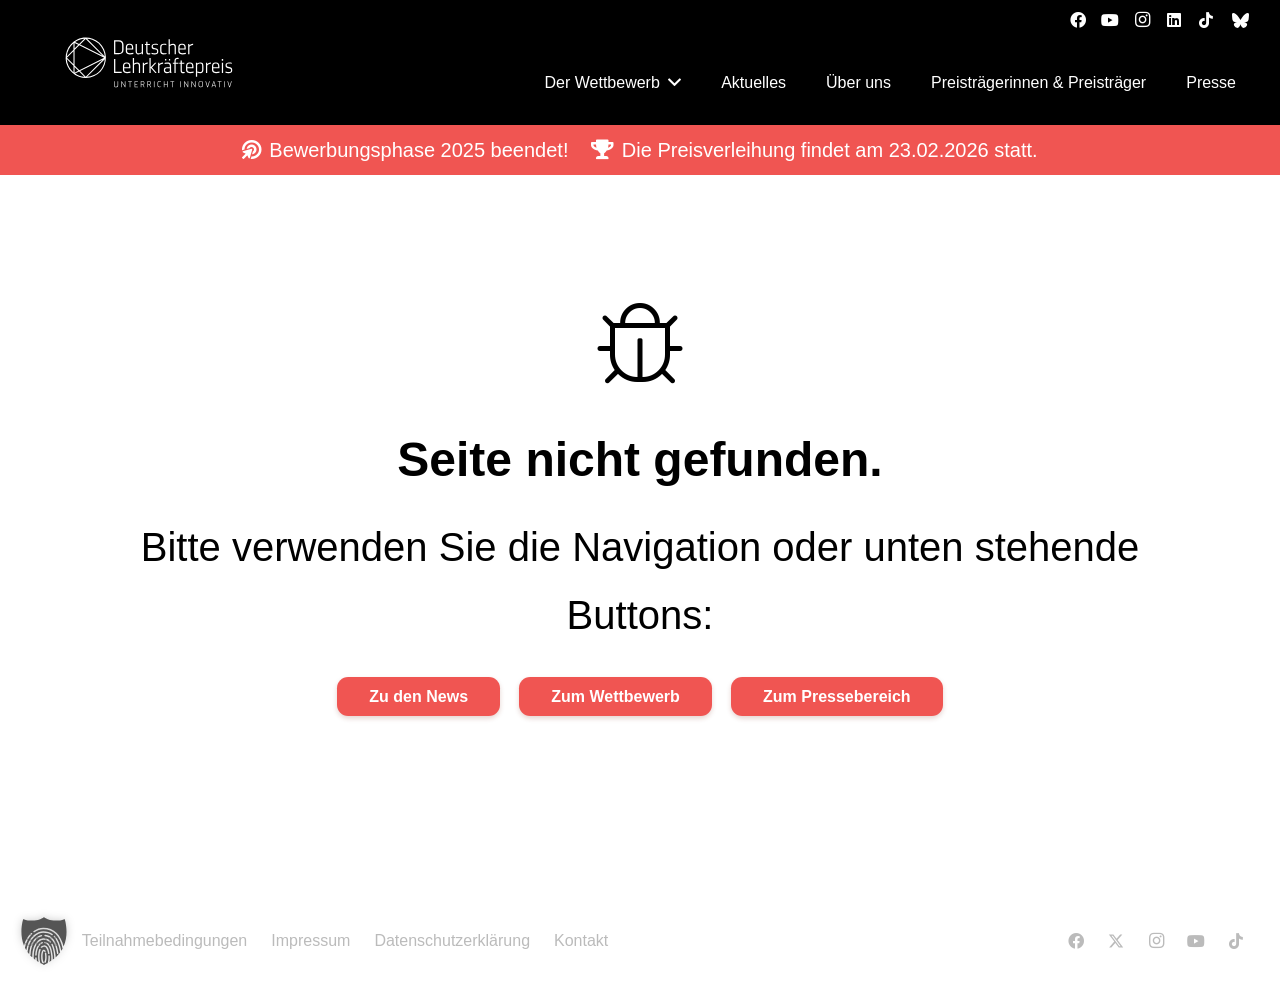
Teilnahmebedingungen (164, 940)
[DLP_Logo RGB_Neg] (149, 62)
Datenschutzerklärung (452, 940)
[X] (1116, 941)
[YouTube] (1110, 20)
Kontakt (581, 940)
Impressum (310, 940)
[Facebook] (1078, 20)
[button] (44, 941)
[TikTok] (1206, 20)
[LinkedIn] (1174, 20)
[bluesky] (1240, 20)
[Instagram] (1142, 20)
